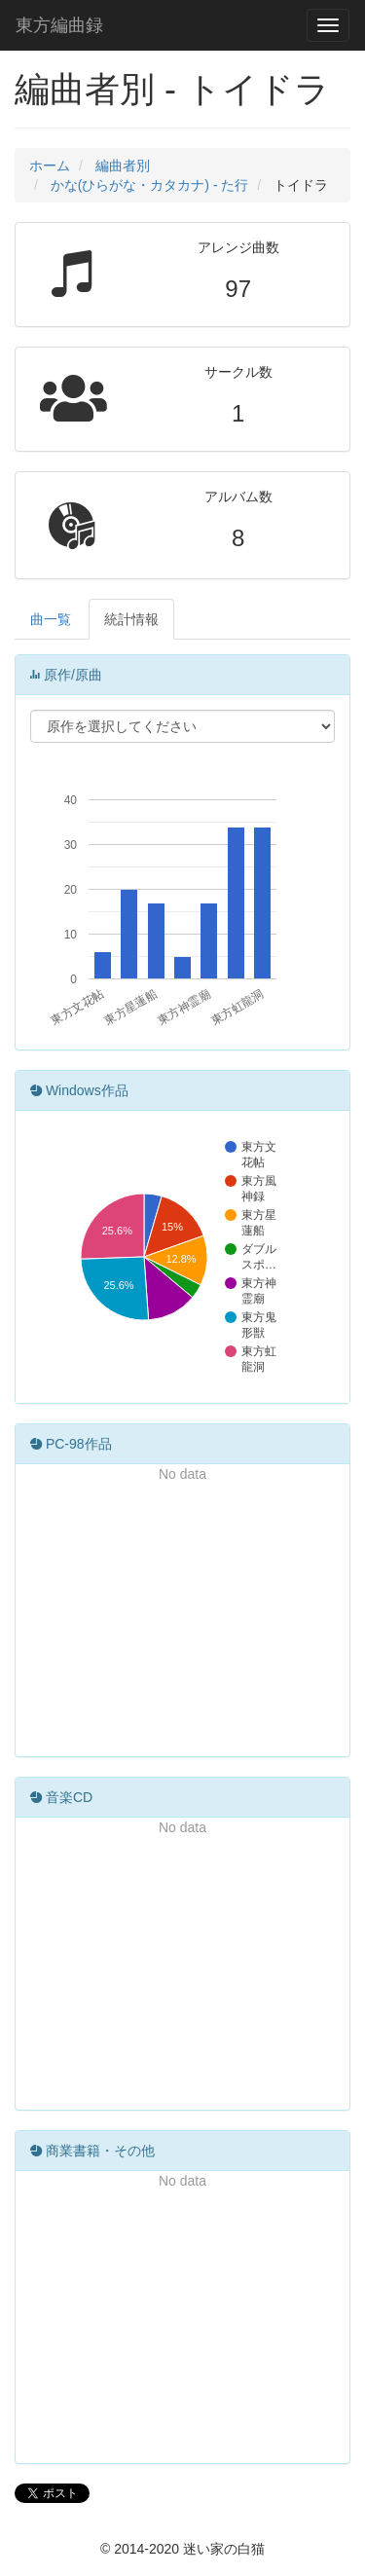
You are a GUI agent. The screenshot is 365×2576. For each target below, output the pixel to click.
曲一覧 (50, 619)
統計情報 (131, 619)
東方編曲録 (59, 25)
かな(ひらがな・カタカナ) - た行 (150, 185)
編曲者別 (122, 165)
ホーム (49, 165)
